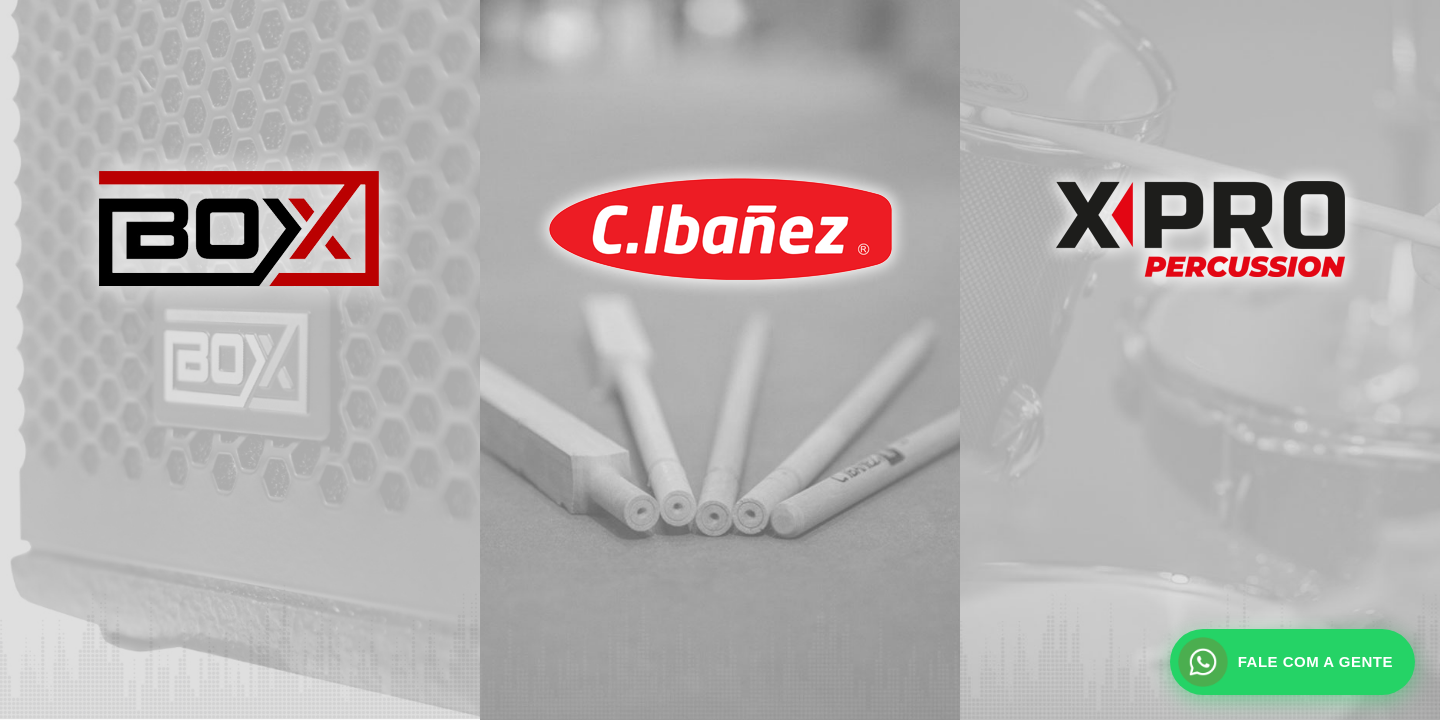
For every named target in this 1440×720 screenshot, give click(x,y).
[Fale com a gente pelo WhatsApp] (1292, 662)
